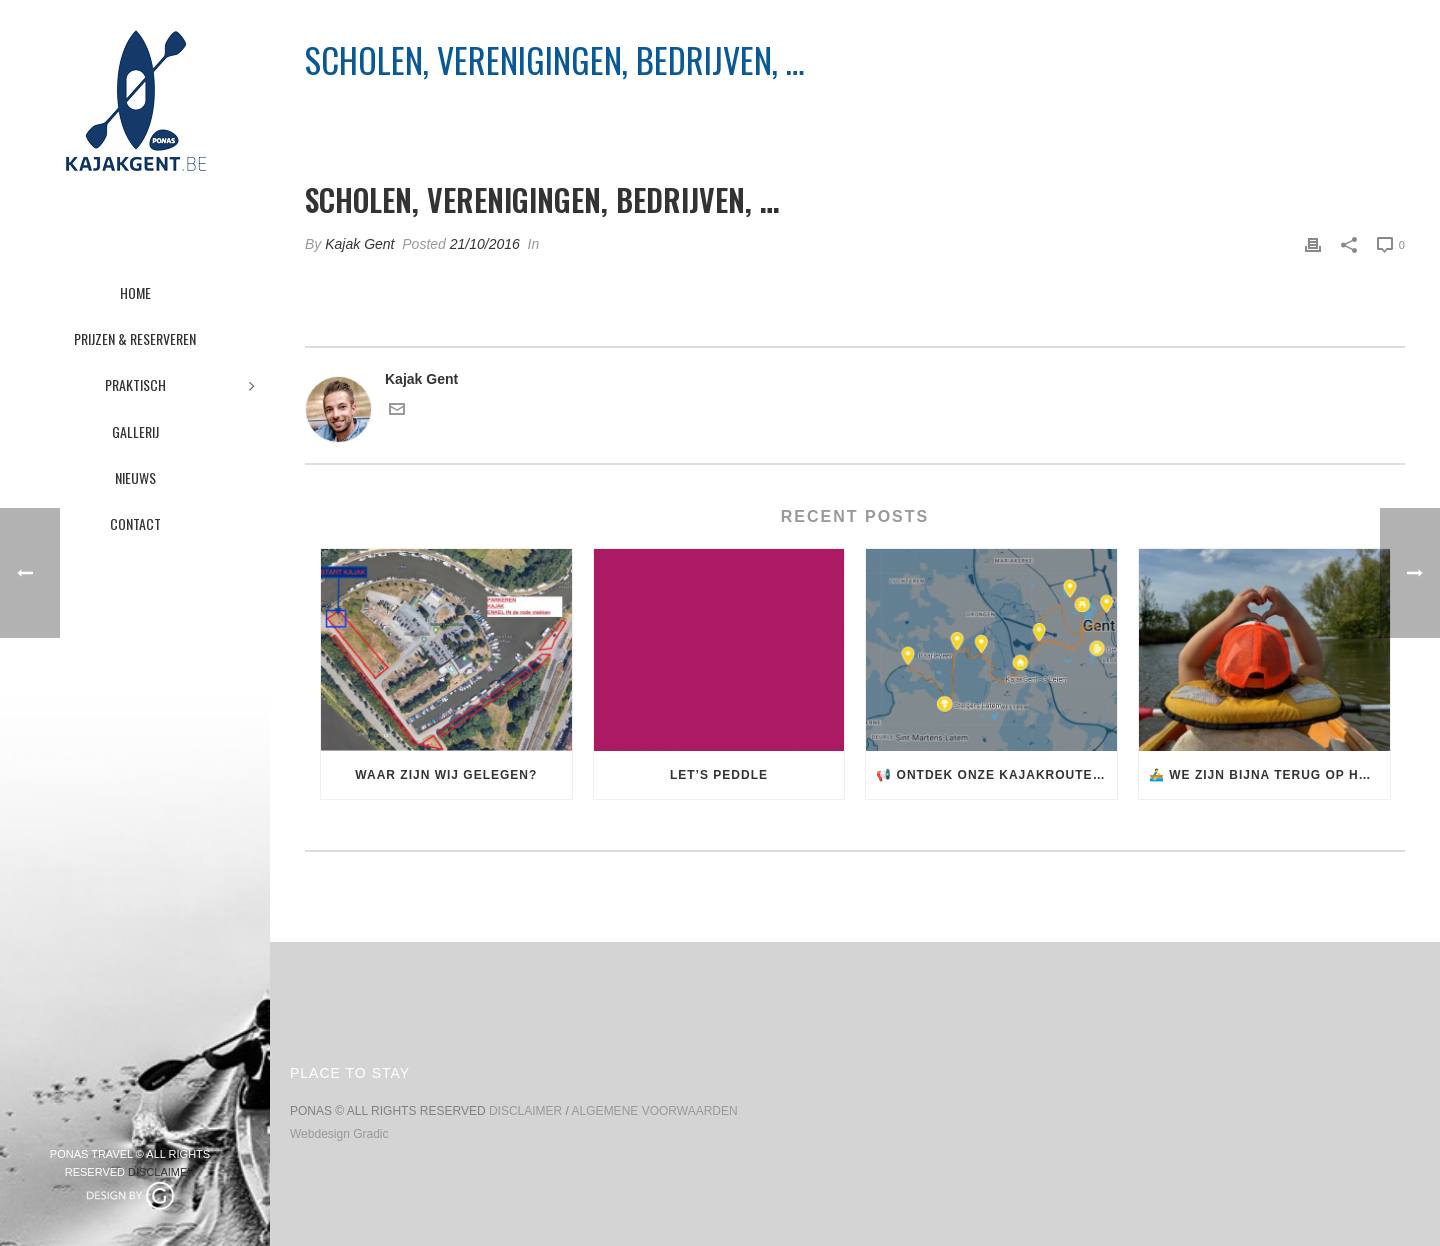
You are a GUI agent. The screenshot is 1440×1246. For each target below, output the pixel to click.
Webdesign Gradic (339, 1134)
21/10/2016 (485, 244)
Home (1019, 111)
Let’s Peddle (719, 775)
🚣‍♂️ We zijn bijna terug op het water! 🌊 (1269, 775)
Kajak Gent (359, 244)
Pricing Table (1092, 111)
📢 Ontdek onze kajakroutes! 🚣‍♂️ (996, 775)
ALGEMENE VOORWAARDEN (655, 1111)
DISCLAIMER (161, 1172)
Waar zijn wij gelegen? (446, 775)
